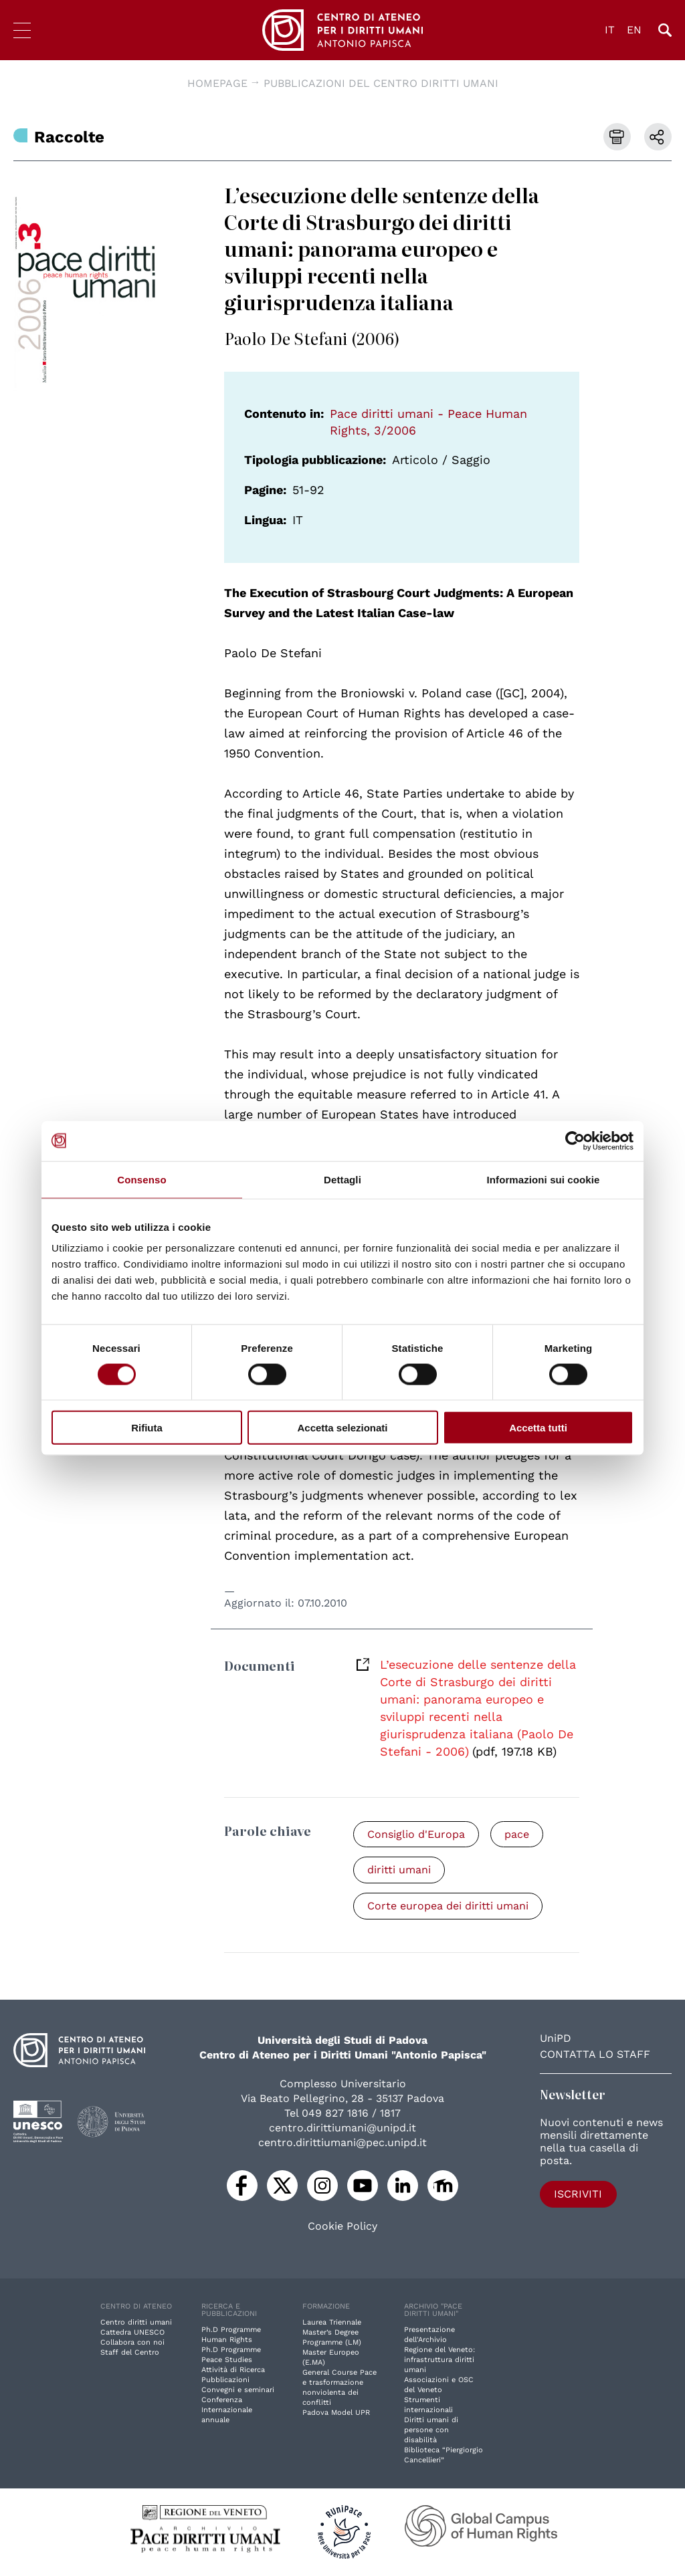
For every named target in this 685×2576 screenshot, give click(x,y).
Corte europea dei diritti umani (447, 1906)
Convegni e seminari (237, 2390)
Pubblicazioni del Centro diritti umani (381, 83)
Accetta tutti (538, 1427)
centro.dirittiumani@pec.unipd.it (342, 2143)
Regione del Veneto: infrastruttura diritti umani (439, 2360)
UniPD (555, 2038)
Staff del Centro (129, 2353)
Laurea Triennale (331, 2323)
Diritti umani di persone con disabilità (431, 2430)
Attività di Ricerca (233, 2370)
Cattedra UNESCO (132, 2333)
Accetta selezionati (342, 1427)
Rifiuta (147, 1427)
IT (610, 29)
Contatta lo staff (595, 2054)
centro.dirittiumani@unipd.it (342, 2128)
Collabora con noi (132, 2343)
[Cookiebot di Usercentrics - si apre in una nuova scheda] (574, 1141)
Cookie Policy (342, 2227)
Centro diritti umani (136, 2323)
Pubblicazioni (225, 2380)
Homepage (217, 83)
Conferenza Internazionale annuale (226, 2410)
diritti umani (399, 1870)
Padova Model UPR (336, 2413)
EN (634, 29)
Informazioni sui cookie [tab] (543, 1179)
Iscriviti (578, 2194)
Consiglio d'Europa (416, 1834)
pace (516, 1834)
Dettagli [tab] (342, 1179)
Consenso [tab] (141, 1179)
